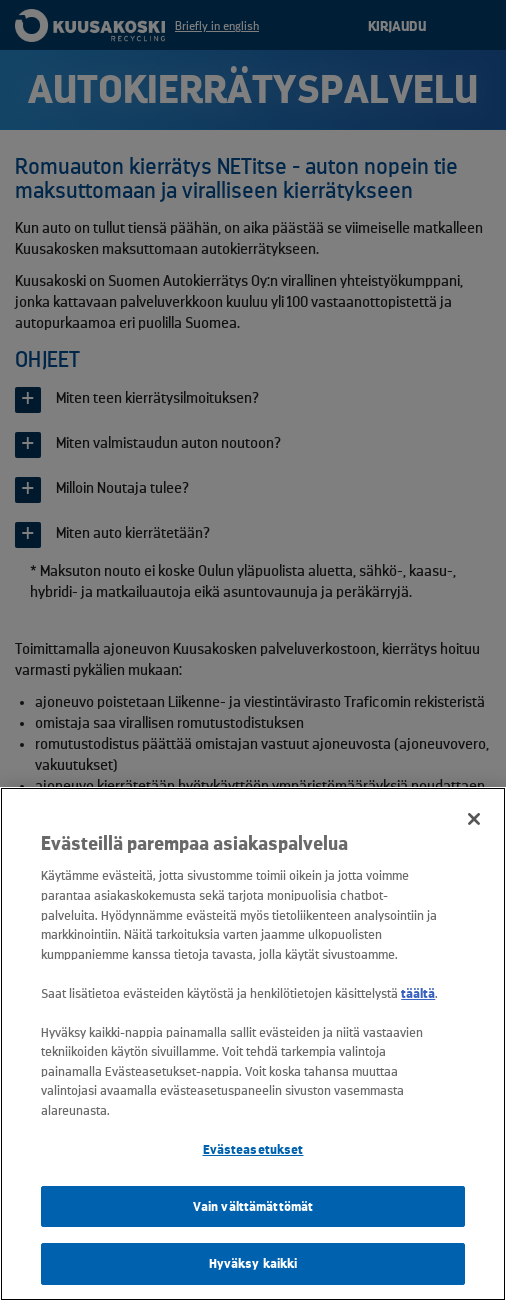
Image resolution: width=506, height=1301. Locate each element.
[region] (253, 1044)
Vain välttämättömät (253, 1206)
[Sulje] (474, 819)
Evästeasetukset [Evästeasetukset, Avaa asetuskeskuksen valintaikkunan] (253, 1149)
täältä (418, 993)
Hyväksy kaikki (253, 1263)
